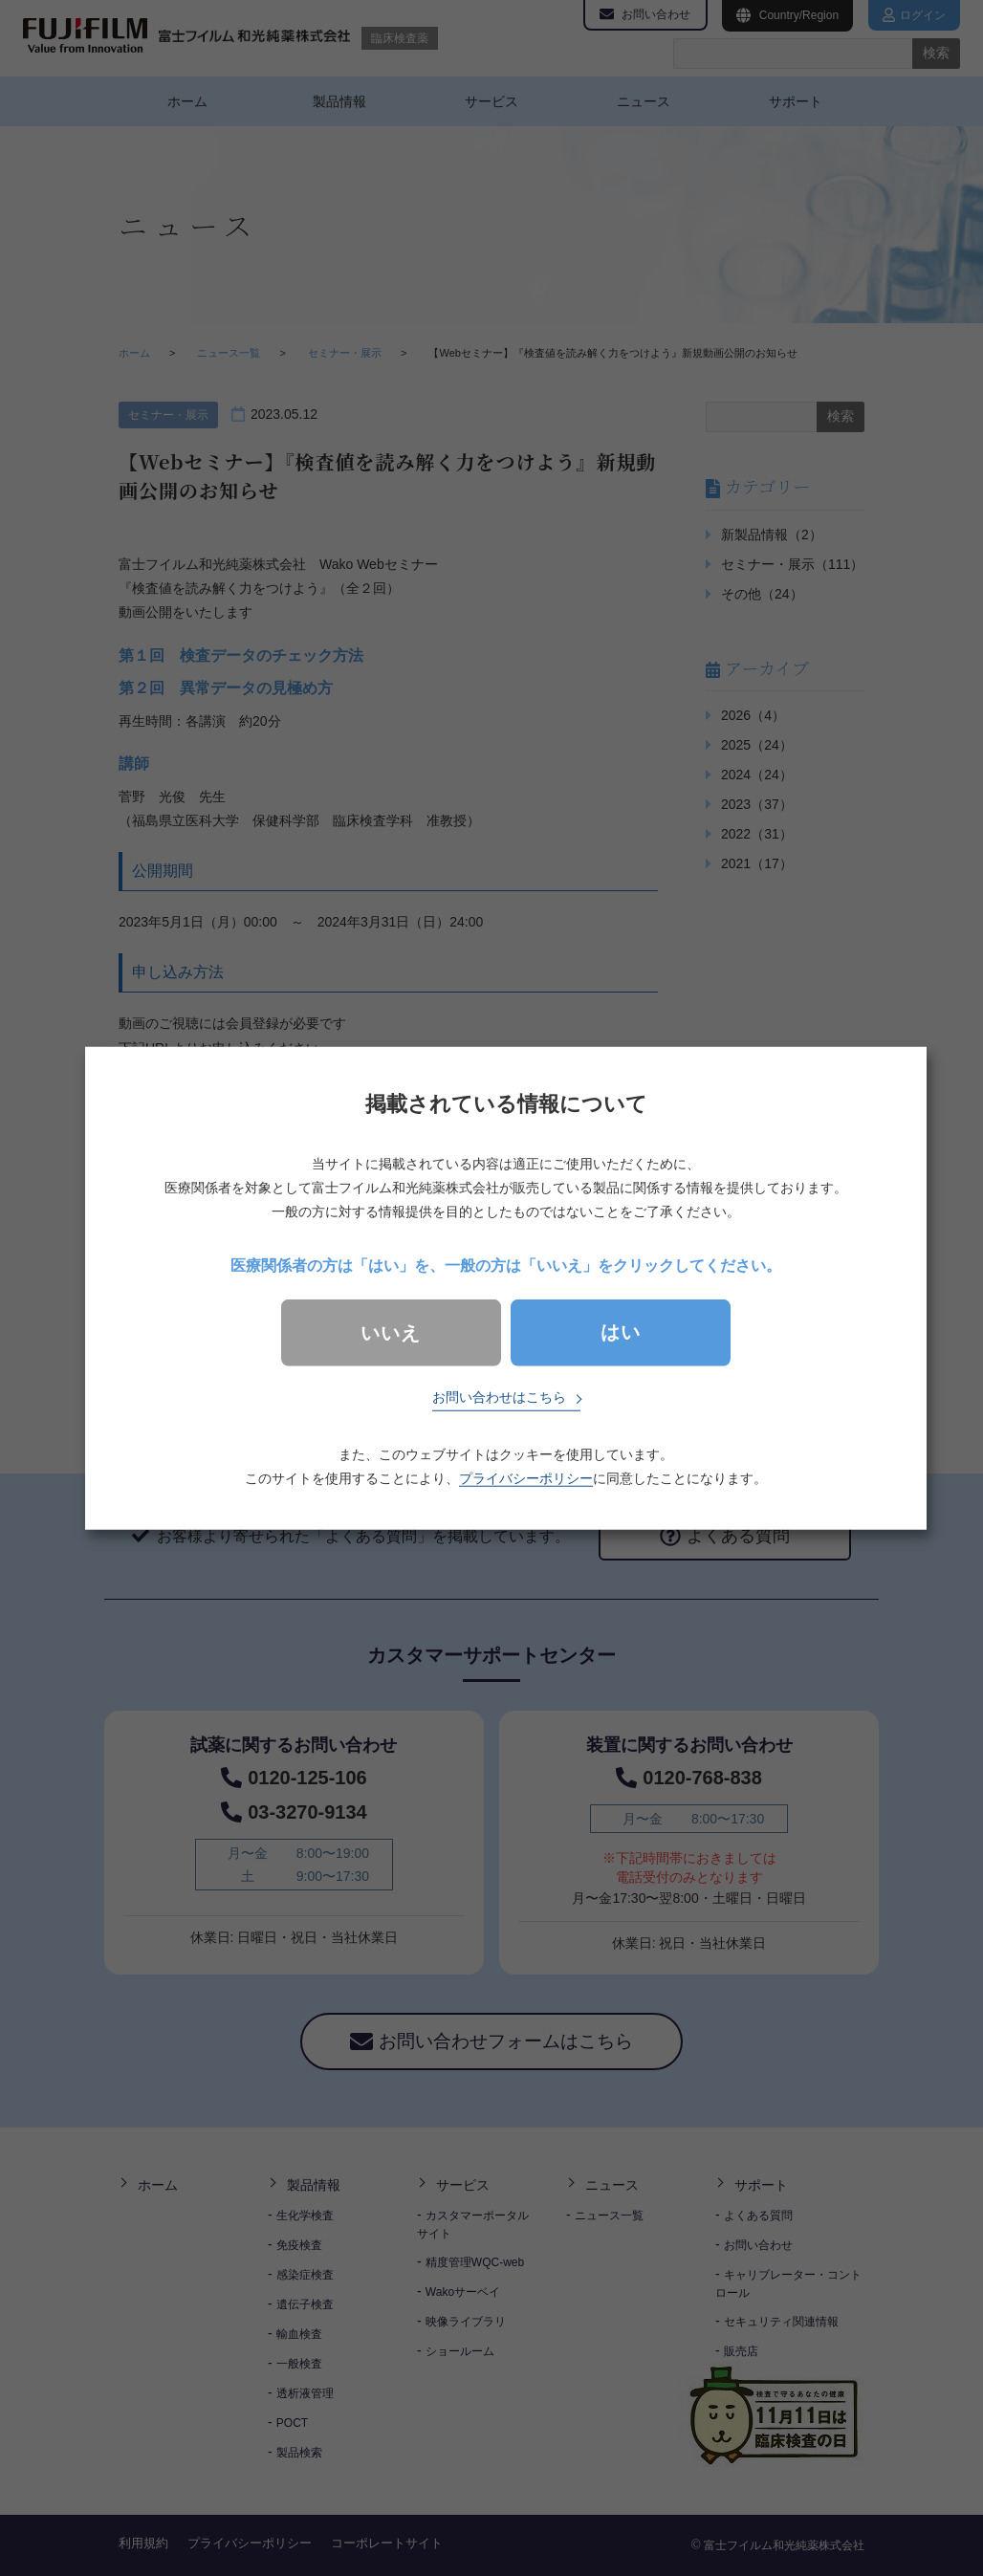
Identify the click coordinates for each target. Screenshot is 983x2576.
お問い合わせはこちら (499, 1397)
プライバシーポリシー (526, 1478)
